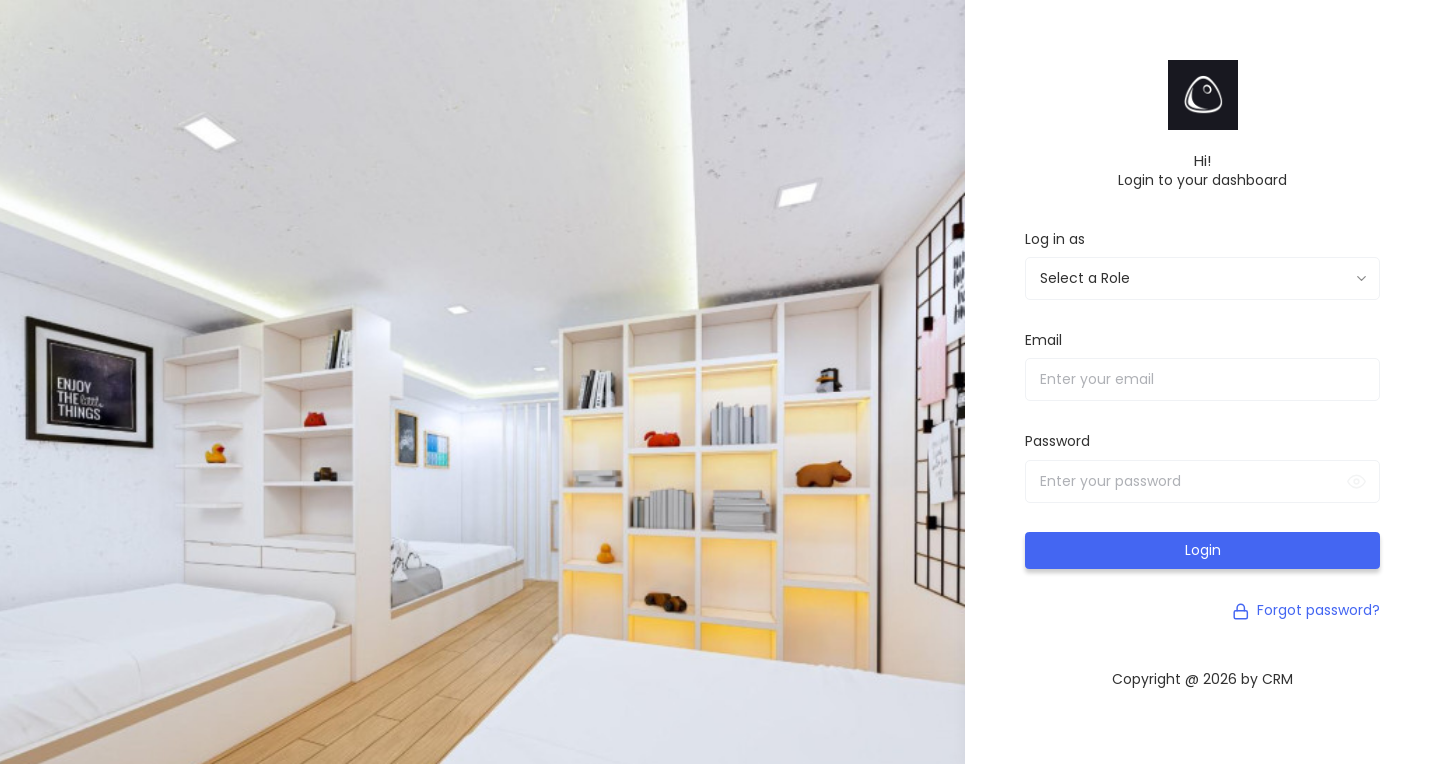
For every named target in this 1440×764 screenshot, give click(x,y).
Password (1057, 441)
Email (1043, 340)
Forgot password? (1306, 610)
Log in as (1055, 239)
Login (1203, 550)
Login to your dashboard (1202, 180)
